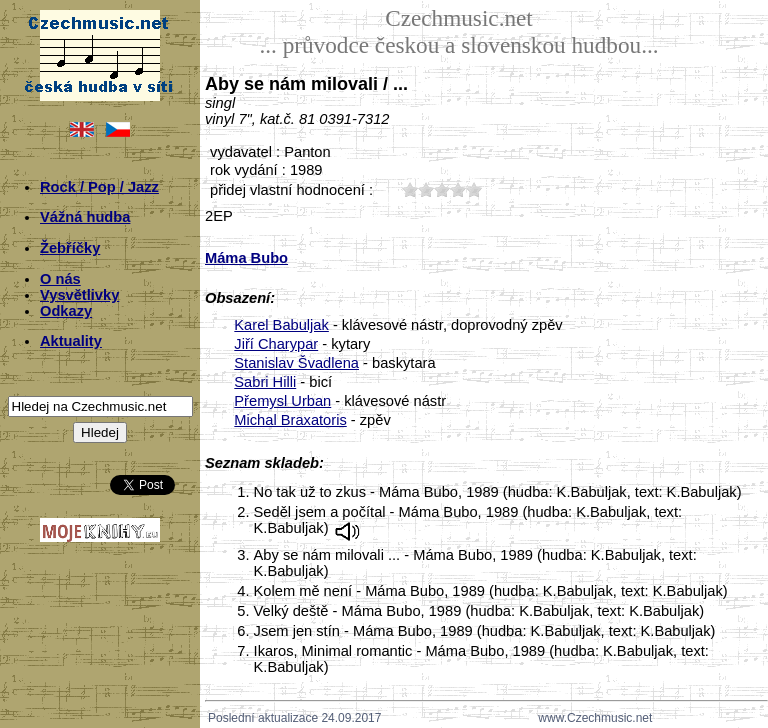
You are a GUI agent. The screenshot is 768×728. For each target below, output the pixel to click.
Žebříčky (70, 248)
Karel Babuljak (281, 325)
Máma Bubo (246, 258)
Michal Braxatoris (290, 420)
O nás (60, 279)
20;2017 (426, 189)
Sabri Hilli (265, 382)
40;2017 (458, 189)
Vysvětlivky (79, 295)
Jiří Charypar (276, 344)
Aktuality (71, 341)
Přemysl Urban (282, 401)
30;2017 (442, 189)
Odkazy (66, 311)
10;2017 (410, 189)
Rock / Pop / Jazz (99, 187)
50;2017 (474, 189)
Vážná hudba (85, 217)
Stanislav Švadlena (296, 363)
